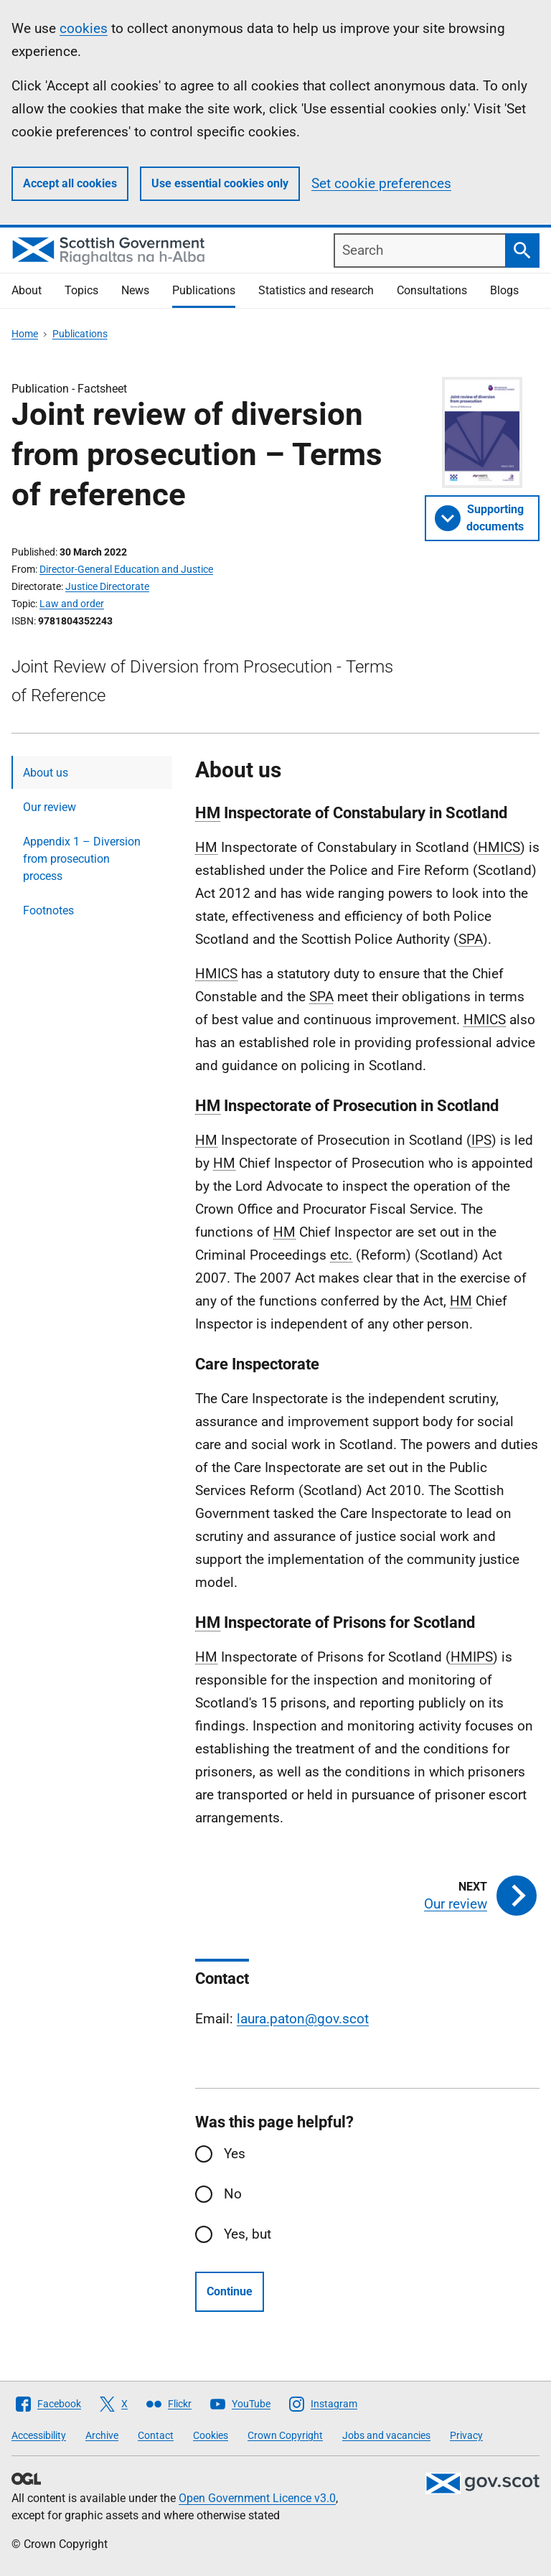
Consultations (432, 290)
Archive (101, 2435)
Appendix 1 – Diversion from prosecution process (82, 859)
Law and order (71, 603)
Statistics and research (316, 290)
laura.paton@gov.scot (303, 2018)
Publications (203, 290)
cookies (84, 28)
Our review (49, 807)
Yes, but (247, 2234)
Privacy (466, 2435)
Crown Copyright (285, 2435)
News (135, 290)
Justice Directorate (107, 586)
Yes (234, 2153)
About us (45, 772)
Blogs (504, 290)
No (233, 2194)
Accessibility (38, 2435)
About (26, 290)
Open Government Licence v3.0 (257, 2498)
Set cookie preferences (381, 183)
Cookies (210, 2435)
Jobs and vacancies (386, 2435)
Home (24, 333)
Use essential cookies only (219, 183)
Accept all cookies (70, 183)
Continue (230, 2291)
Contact (156, 2435)
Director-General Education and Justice (126, 569)
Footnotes (48, 910)
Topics (81, 290)
